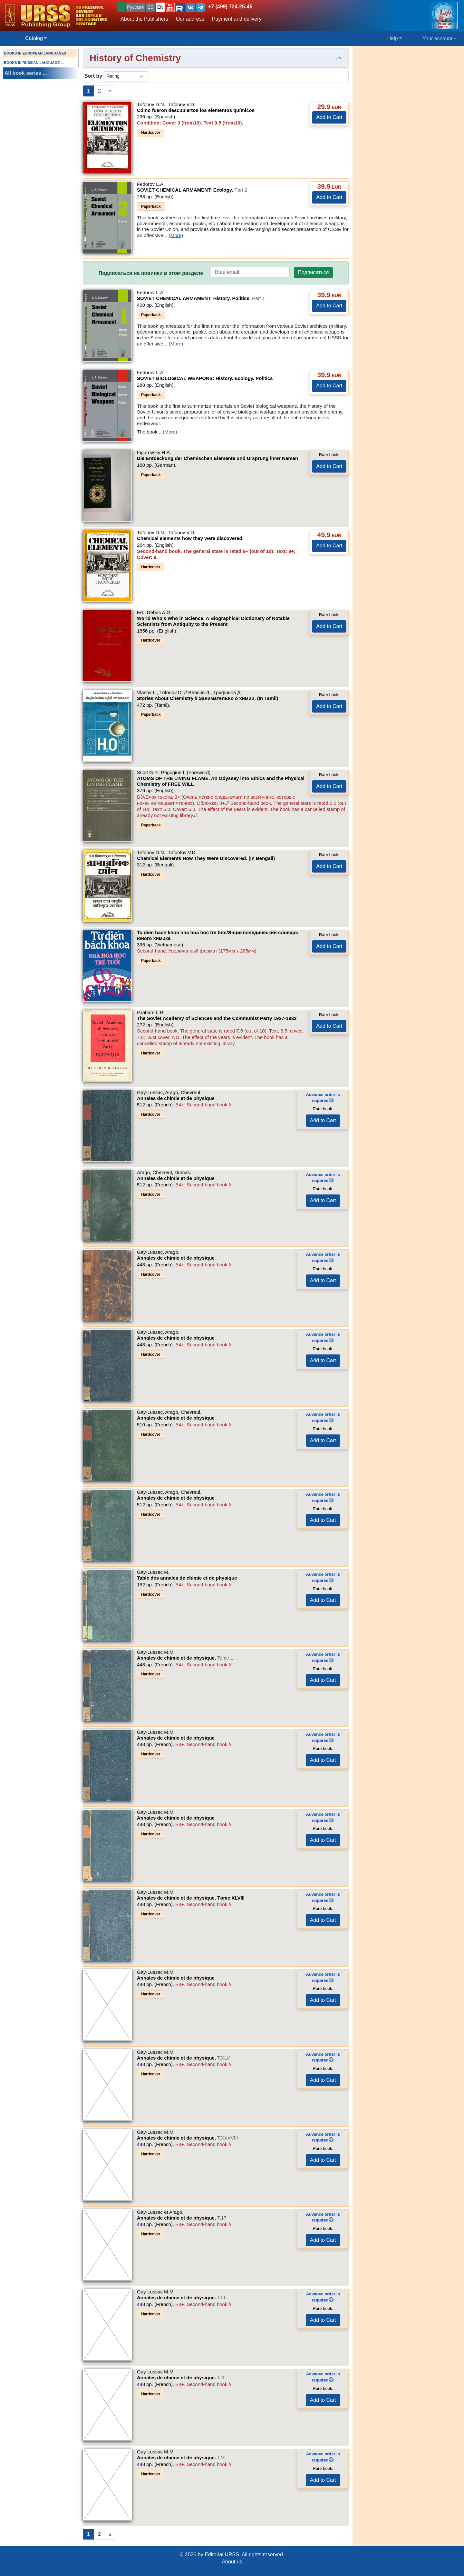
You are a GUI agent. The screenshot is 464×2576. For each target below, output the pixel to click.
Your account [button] (437, 38)
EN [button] (160, 7)
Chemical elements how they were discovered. (190, 538)
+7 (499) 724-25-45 (230, 6)
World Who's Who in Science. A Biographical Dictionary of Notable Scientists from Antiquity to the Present (213, 621)
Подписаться (313, 272)
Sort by (93, 76)
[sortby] (126, 76)
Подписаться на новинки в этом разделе (151, 273)
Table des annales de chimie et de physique (187, 1578)
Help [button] (392, 38)
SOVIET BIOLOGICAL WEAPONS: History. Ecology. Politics (205, 378)
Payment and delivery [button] (237, 19)
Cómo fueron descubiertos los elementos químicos (196, 110)
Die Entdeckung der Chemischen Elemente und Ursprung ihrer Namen (217, 458)
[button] (170, 7)
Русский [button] (135, 7)
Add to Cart (329, 117)
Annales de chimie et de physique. (185, 1658)
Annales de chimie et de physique (176, 1098)
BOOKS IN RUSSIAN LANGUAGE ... (33, 63)
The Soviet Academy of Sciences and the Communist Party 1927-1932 (216, 1018)
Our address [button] (190, 19)
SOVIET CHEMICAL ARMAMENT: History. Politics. (201, 298)
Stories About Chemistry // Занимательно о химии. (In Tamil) (207, 698)
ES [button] (151, 7)
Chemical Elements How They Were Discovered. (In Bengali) (206, 858)
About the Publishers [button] (144, 19)
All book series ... (26, 73)
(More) (176, 235)
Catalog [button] (34, 38)
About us (232, 2561)
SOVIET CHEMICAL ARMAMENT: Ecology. (192, 190)
